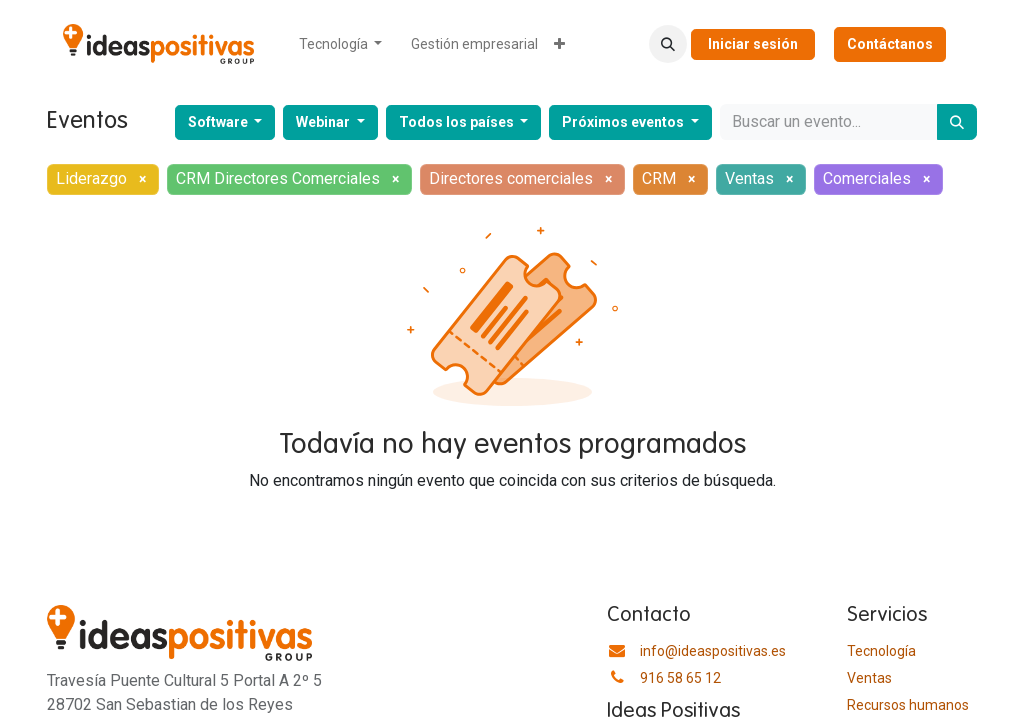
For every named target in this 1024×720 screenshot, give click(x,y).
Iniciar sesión (753, 44)
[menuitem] (341, 44)
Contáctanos (890, 44)
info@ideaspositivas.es (713, 651)
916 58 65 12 (680, 678)
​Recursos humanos (908, 705)
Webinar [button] (324, 122)
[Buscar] (957, 122)
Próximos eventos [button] (624, 122)
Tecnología (881, 651)
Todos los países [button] (458, 122)
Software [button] (219, 122)
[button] (668, 44)
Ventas (869, 678)
